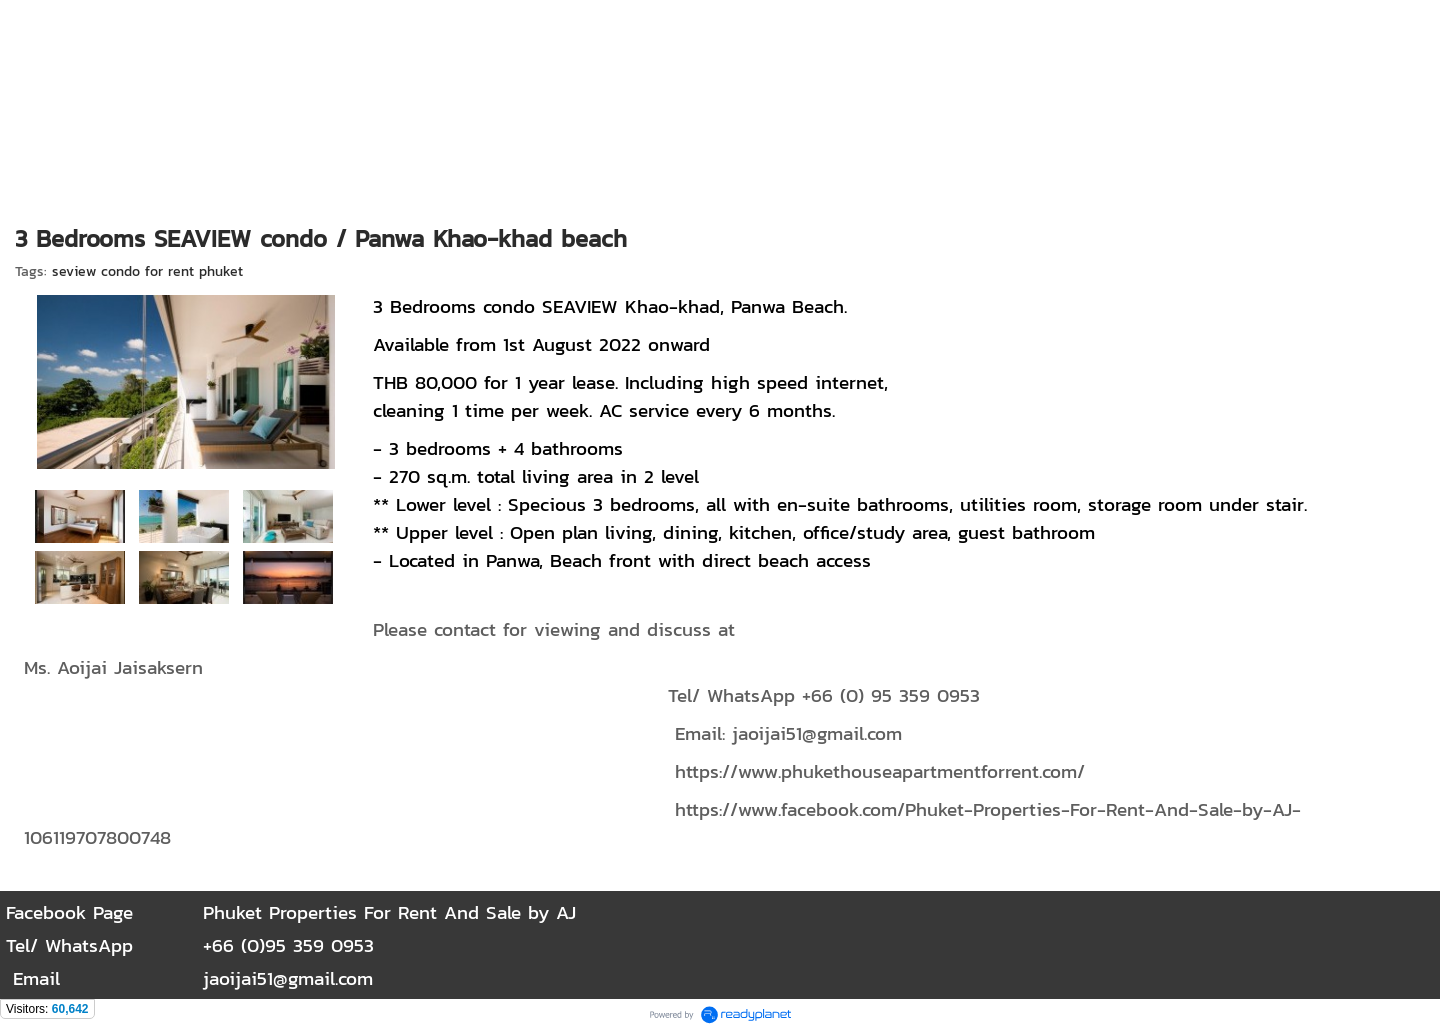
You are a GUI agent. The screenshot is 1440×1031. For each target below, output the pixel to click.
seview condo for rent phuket (147, 271)
